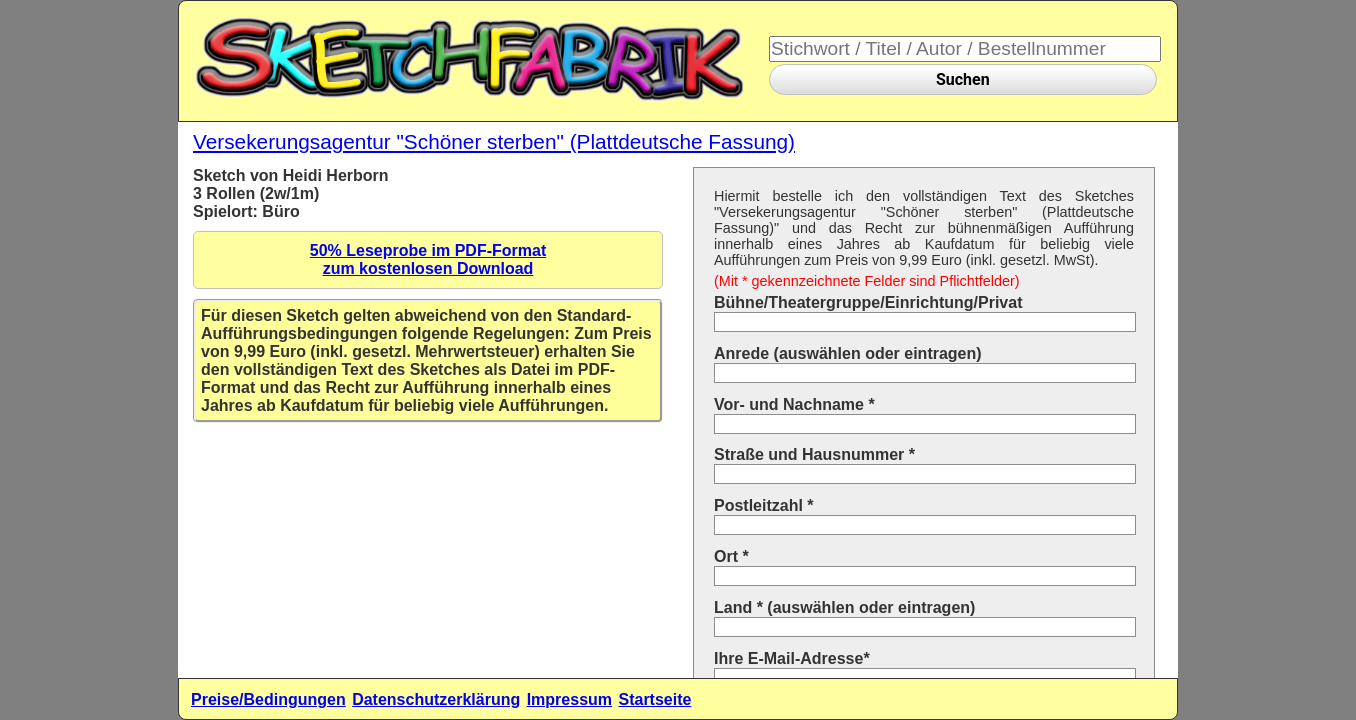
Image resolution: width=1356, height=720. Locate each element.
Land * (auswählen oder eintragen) (844, 607)
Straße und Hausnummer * (814, 454)
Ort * (731, 556)
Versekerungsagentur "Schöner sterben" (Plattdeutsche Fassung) (494, 141)
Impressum (569, 699)
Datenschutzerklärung (436, 699)
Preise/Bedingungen (268, 699)
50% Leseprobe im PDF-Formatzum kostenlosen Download (428, 259)
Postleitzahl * (764, 505)
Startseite (654, 699)
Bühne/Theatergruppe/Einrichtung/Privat (868, 302)
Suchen (963, 79)
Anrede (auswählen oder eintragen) (848, 353)
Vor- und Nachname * (794, 404)
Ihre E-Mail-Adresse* (792, 658)
